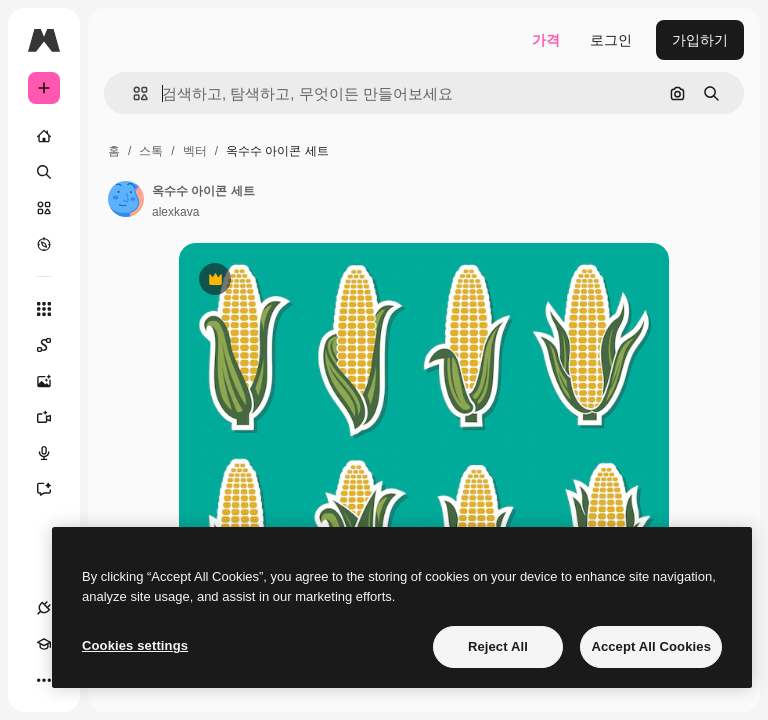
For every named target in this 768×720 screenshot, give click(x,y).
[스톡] (44, 208)
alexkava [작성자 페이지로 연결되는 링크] (175, 212)
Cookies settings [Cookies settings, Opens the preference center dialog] (135, 645)
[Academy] (44, 644)
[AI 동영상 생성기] (54, 417)
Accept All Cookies (651, 646)
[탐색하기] (44, 244)
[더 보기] (44, 680)
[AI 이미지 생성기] (54, 381)
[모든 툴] (44, 309)
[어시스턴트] (54, 489)
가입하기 (700, 40)
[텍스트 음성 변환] (54, 453)
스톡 (151, 151)
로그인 (611, 40)
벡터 (195, 151)
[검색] (44, 172)
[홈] (44, 136)
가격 (546, 40)
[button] (132, 93)
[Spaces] (54, 345)
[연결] (44, 608)
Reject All (498, 646)
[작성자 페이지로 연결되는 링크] (126, 199)
